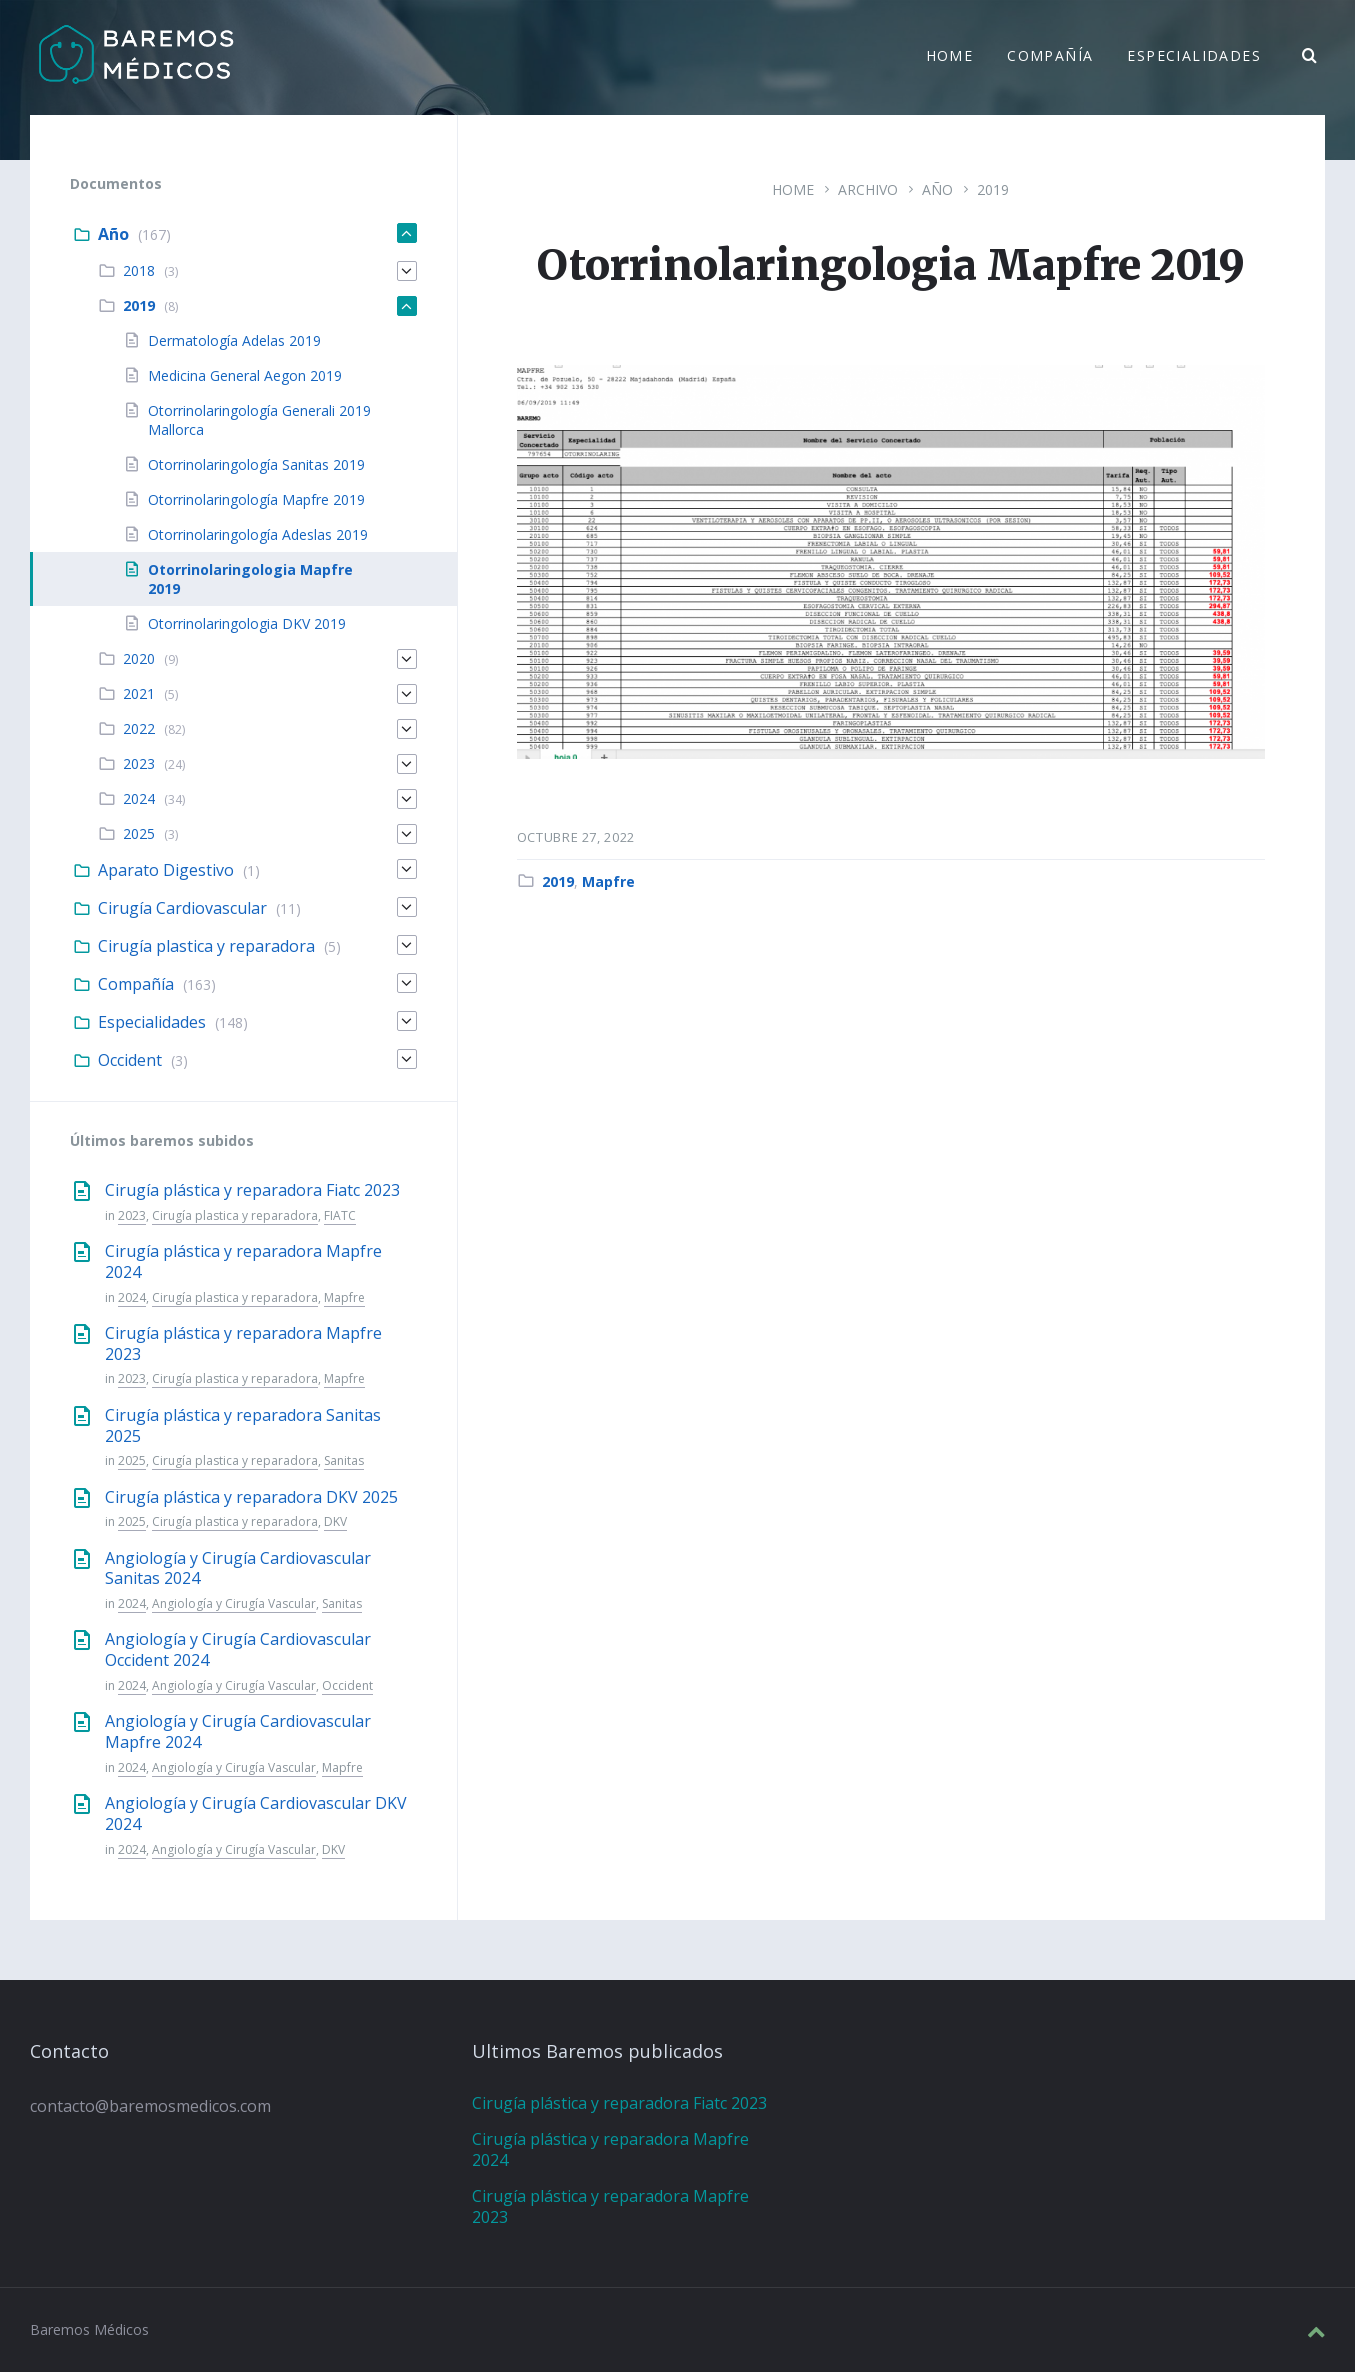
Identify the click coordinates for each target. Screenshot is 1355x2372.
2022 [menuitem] (139, 728)
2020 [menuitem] (139, 658)
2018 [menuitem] (139, 270)
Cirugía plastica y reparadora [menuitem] (206, 946)
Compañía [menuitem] (1050, 57)
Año (937, 189)
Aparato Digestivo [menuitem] (166, 870)
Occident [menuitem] (130, 1060)
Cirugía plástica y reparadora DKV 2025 (251, 1497)
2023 (132, 1215)
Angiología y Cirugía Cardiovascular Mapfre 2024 (238, 1731)
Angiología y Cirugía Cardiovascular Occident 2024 (238, 1649)
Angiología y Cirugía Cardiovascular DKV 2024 (256, 1813)
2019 (993, 189)
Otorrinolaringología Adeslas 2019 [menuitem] (258, 534)
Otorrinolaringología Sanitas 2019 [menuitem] (256, 464)
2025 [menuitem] (139, 833)
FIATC (340, 1215)
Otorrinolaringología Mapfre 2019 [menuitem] (256, 499)
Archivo (868, 189)
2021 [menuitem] (139, 693)
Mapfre (608, 881)
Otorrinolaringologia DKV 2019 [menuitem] (247, 623)
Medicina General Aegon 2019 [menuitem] (245, 375)
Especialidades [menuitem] (1194, 57)
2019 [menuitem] (139, 305)
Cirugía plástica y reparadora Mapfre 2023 (243, 1343)
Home (793, 189)
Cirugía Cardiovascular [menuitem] (182, 908)
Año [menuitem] (113, 234)
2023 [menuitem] (139, 763)
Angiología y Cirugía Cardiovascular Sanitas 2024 (238, 1568)
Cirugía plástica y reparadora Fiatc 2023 (252, 1190)
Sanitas (344, 1460)
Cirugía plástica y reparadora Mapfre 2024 (243, 1261)
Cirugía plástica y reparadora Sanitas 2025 (243, 1425)
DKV (335, 1521)
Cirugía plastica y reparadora (235, 1215)
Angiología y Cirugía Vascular (234, 1603)
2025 (132, 1460)
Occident (347, 1685)
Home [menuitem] (950, 57)
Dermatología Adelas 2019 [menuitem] (234, 340)
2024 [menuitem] (139, 798)
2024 (132, 1297)
